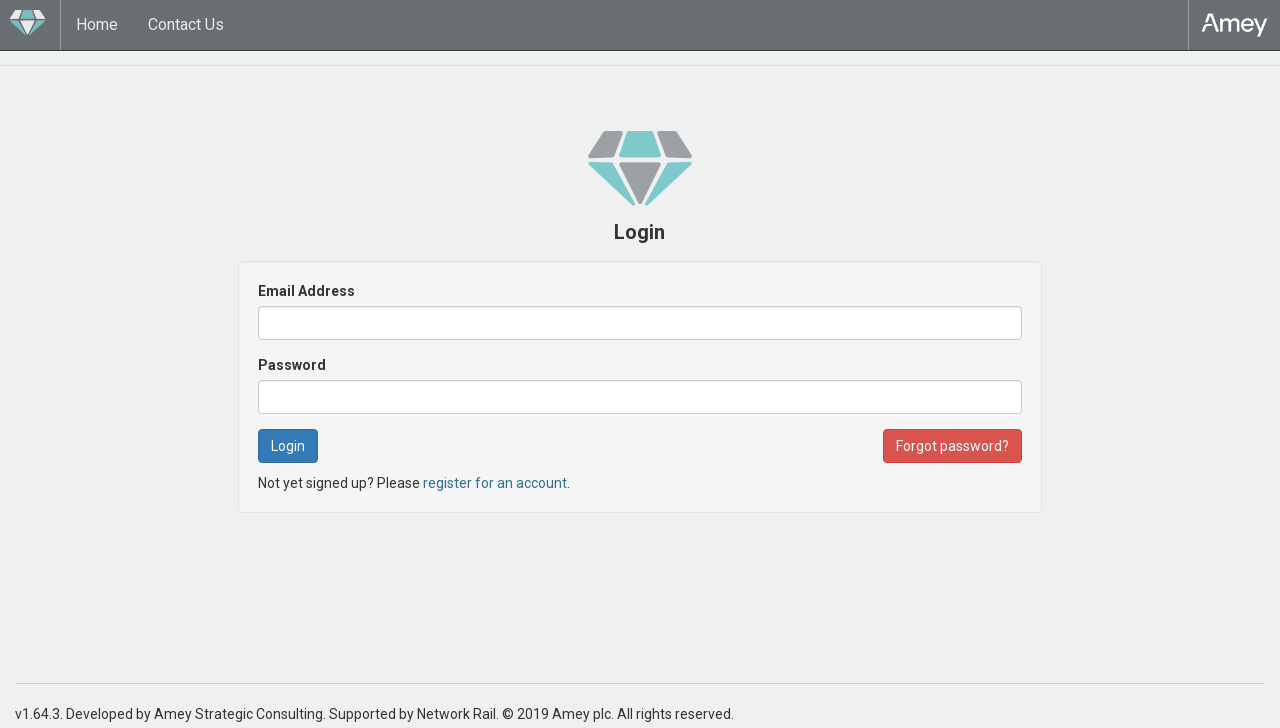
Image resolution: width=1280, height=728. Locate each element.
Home (97, 24)
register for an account (495, 483)
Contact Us (186, 24)
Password (292, 365)
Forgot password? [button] (952, 446)
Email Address (306, 291)
